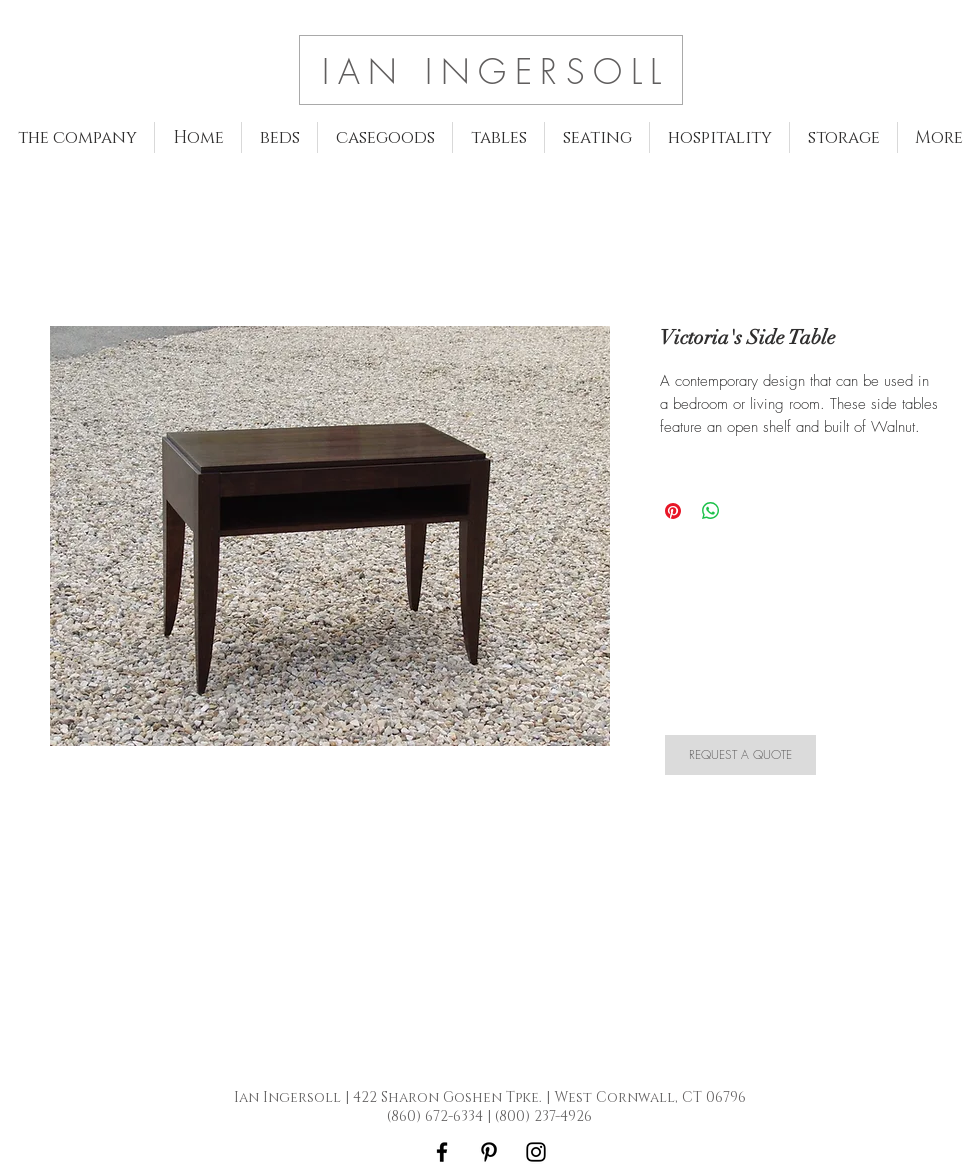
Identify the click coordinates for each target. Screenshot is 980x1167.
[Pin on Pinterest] (673, 511)
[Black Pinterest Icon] (489, 1152)
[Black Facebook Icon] (442, 1152)
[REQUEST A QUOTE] (740, 755)
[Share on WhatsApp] (711, 511)
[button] (279, 137)
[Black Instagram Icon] (536, 1152)
